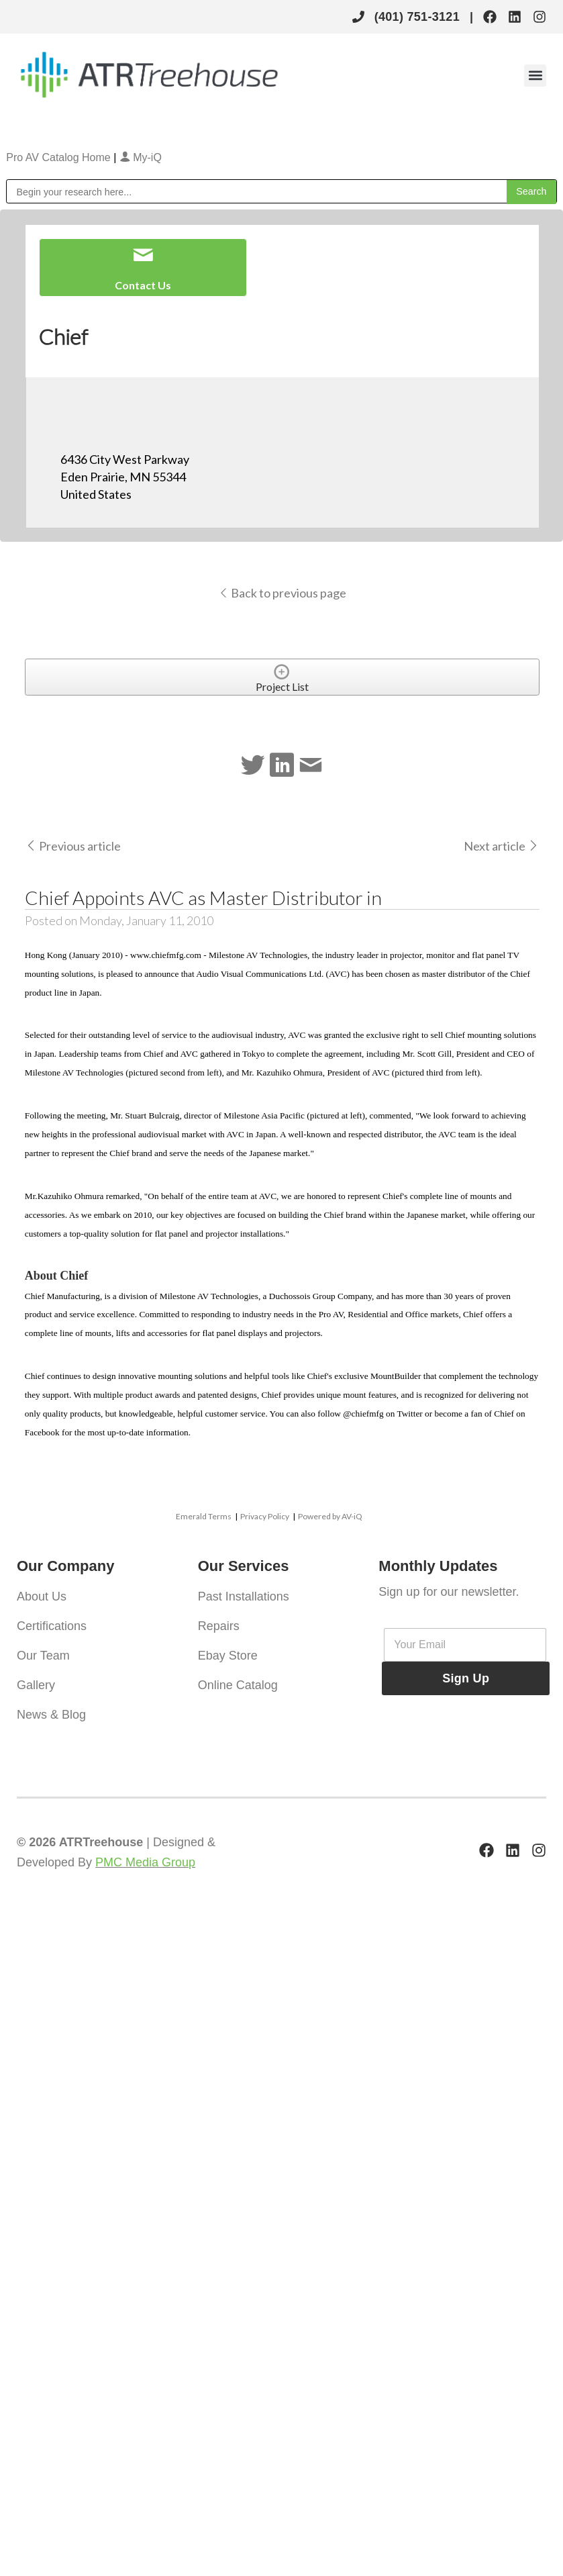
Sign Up (465, 1678)
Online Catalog (238, 1685)
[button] (535, 75)
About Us (41, 1596)
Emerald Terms (204, 1516)
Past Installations (243, 1596)
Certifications (52, 1626)
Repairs (219, 1626)
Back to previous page (282, 592)
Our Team (43, 1655)
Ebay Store (228, 1655)
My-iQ (140, 157)
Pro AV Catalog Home (59, 157)
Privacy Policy (264, 1516)
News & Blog (51, 1714)
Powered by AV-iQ (330, 1516)
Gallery (36, 1685)
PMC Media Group (145, 1862)
